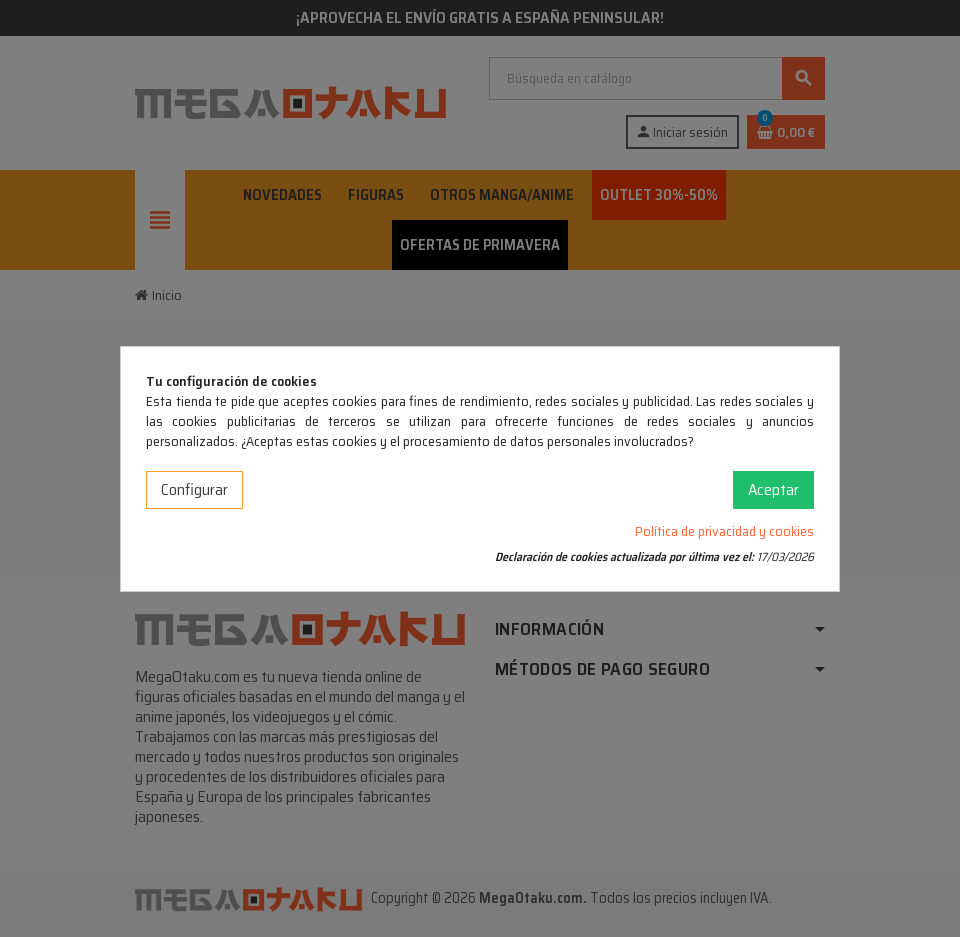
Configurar (194, 489)
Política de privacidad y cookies (724, 531)
